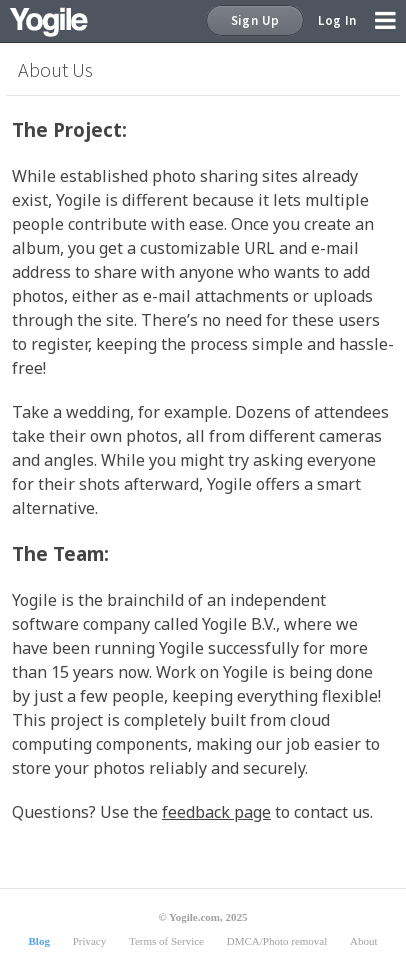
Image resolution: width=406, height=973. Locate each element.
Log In (337, 20)
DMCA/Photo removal (277, 941)
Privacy (90, 941)
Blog (38, 941)
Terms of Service (166, 941)
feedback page (216, 812)
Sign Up (255, 20)
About (364, 941)
